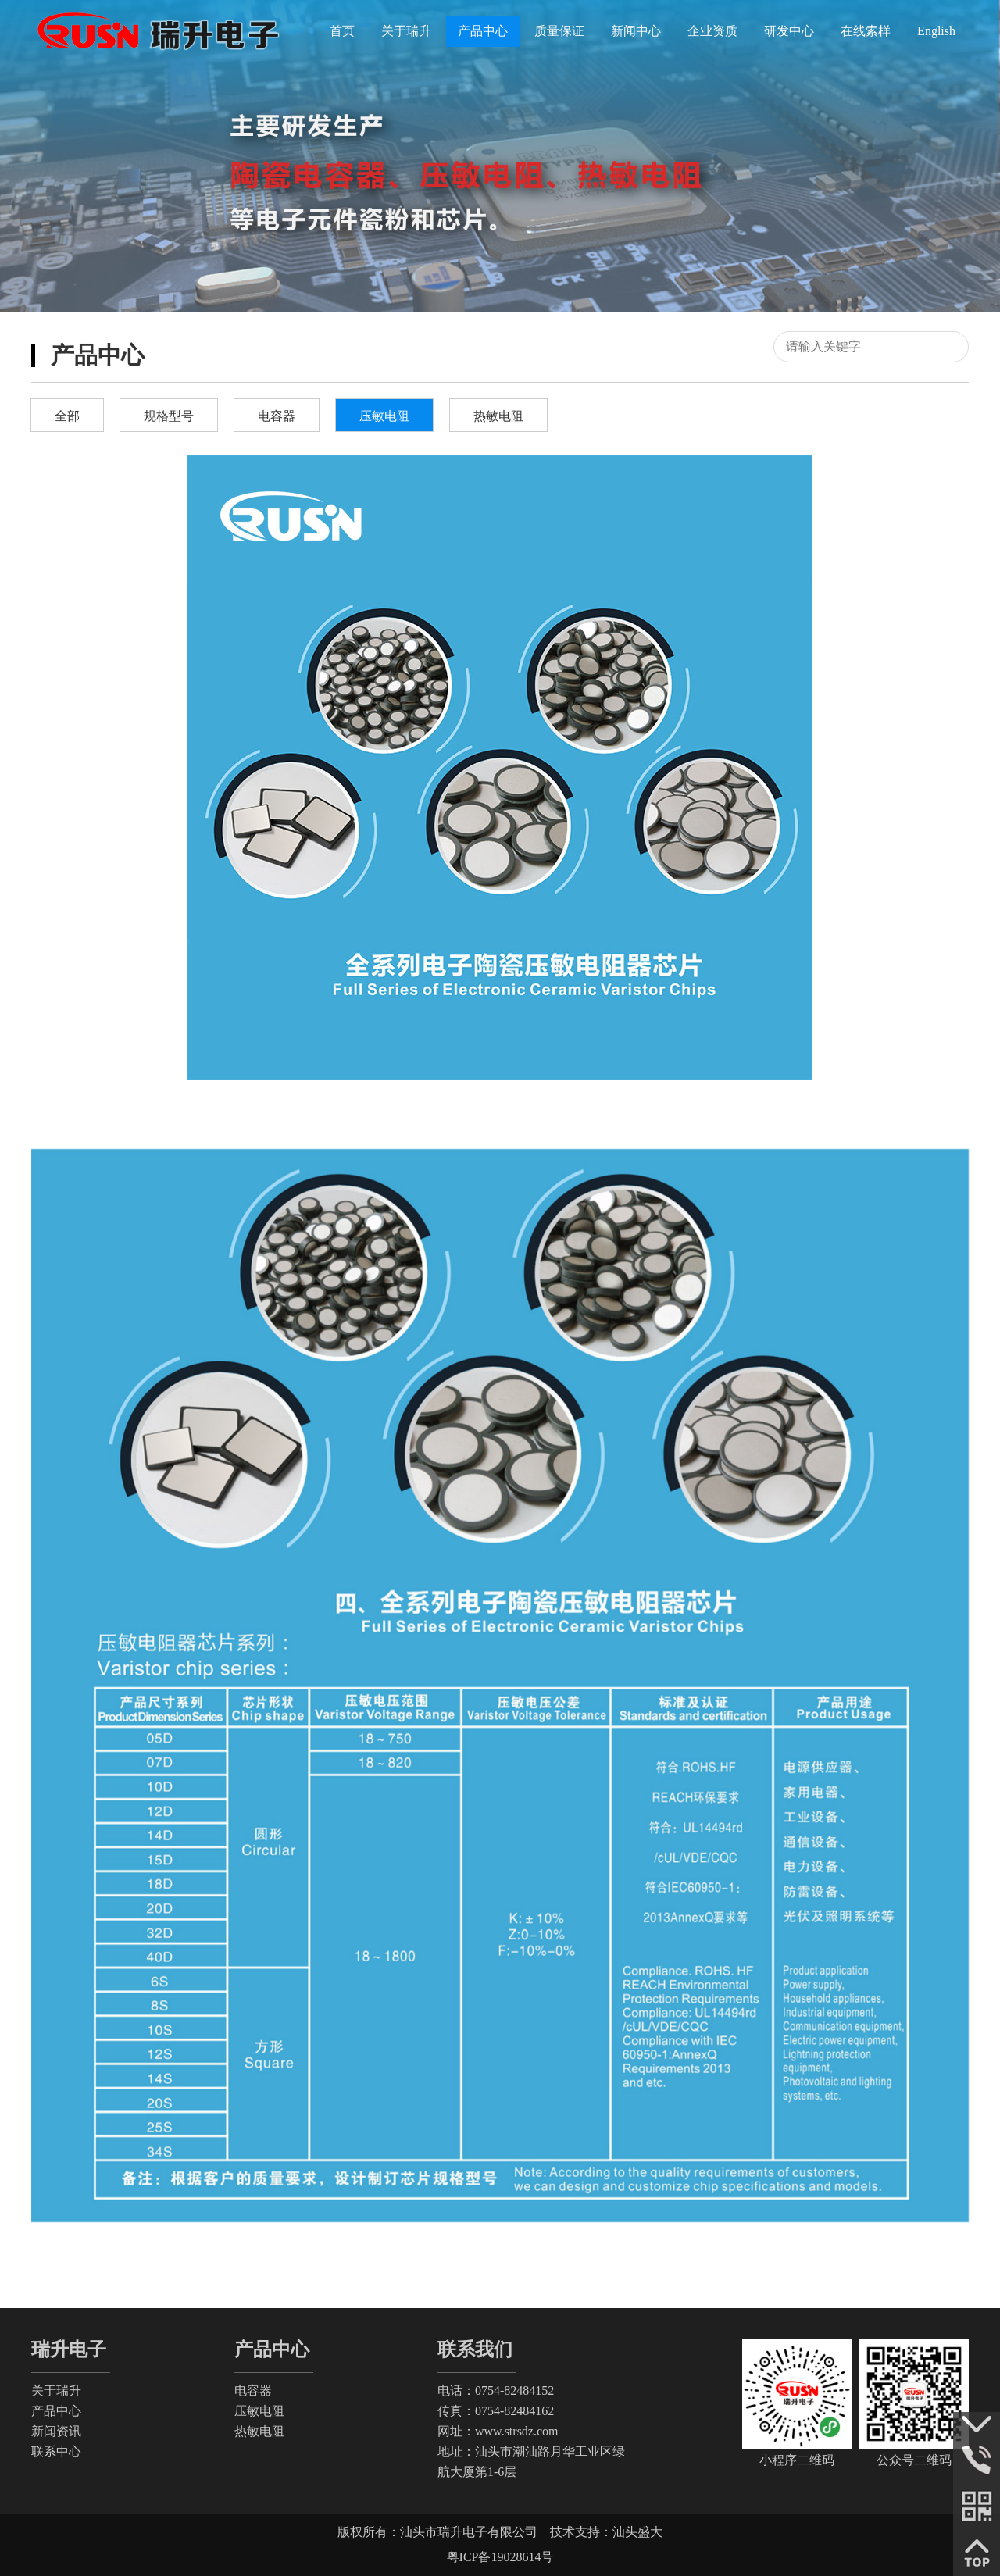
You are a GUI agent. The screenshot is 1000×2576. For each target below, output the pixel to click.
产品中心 (56, 2410)
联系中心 (56, 2451)
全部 (67, 416)
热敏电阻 (498, 416)
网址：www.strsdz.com (498, 2431)
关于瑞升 (56, 2390)
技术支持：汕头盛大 (606, 2532)
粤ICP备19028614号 (500, 2557)
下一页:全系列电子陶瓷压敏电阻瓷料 (695, 2257)
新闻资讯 (56, 2431)
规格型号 (169, 416)
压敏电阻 (384, 416)
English (936, 30)
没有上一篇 (78, 2257)
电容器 (276, 416)
